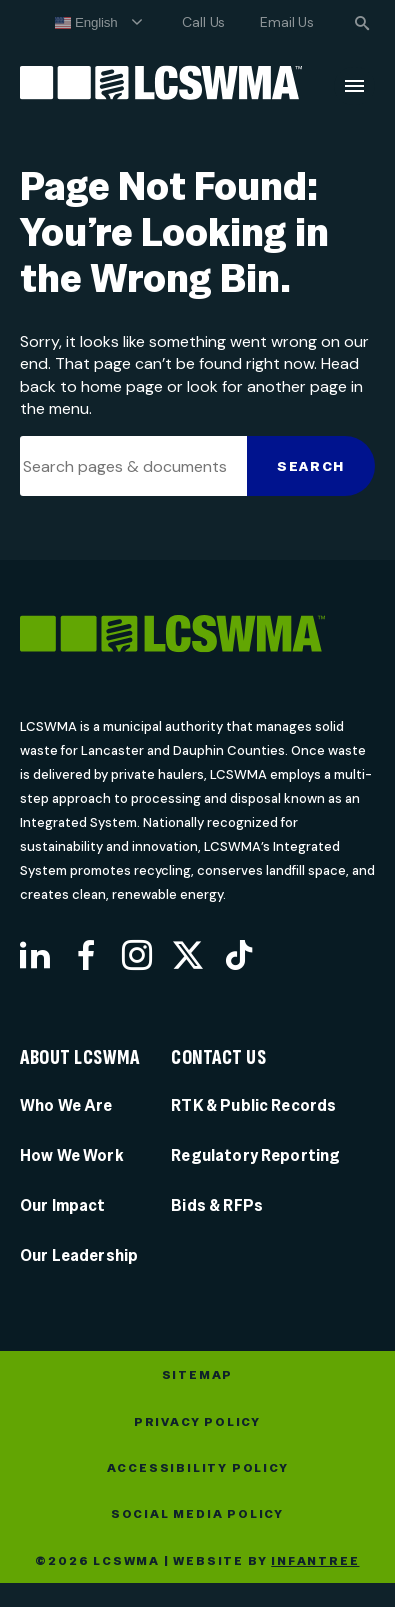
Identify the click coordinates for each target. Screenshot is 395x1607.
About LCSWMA (79, 1058)
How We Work (72, 1155)
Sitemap (198, 1375)
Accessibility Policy (198, 1468)
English (86, 23)
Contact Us (218, 1058)
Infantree (315, 1561)
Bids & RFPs (217, 1205)
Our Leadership (79, 1255)
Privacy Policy (197, 1422)
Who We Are (66, 1105)
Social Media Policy (197, 1514)
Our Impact (63, 1205)
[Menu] (354, 86)
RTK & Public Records (253, 1105)
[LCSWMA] (197, 637)
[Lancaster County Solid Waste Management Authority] (161, 86)
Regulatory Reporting (255, 1155)
